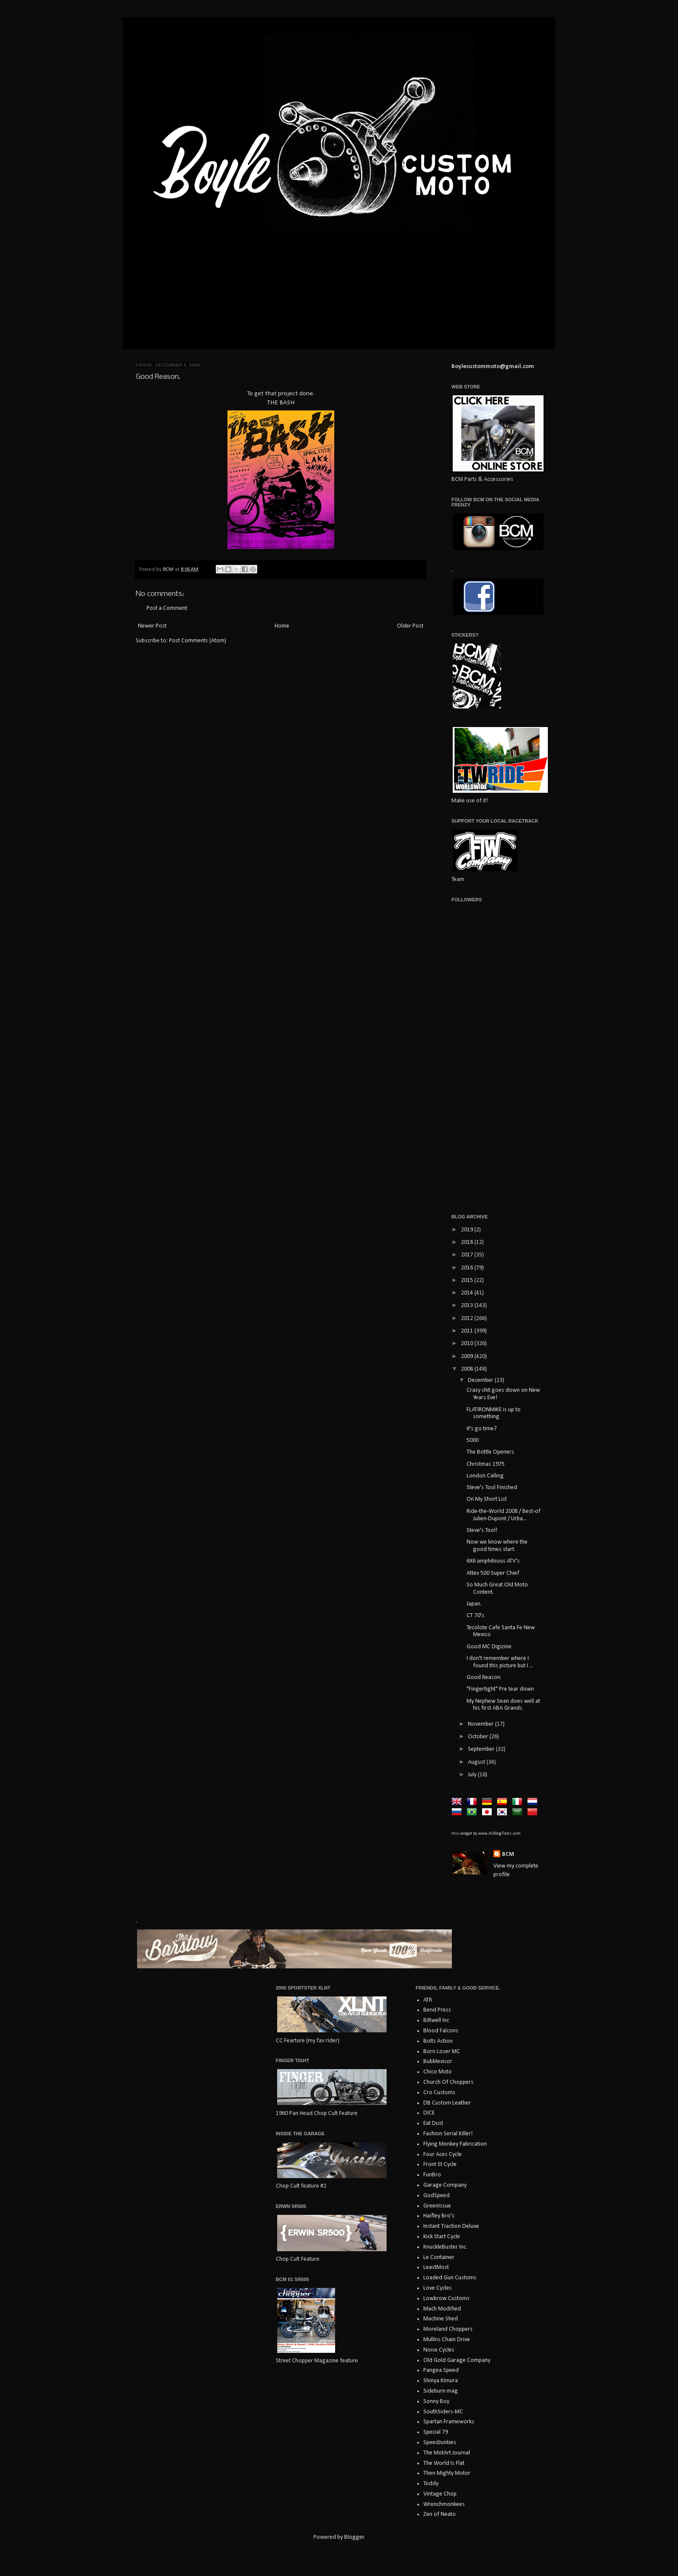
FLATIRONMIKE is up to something (494, 1413)
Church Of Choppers (448, 2082)
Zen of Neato (439, 2514)
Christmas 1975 (486, 1464)
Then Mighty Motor (446, 2473)
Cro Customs (439, 2092)
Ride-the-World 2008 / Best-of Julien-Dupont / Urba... (503, 1515)
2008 (467, 1369)
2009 (467, 1356)
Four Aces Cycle (442, 2154)
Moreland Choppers (448, 2329)
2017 (467, 1255)
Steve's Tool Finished (492, 1487)
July (473, 1775)
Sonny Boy (436, 2401)
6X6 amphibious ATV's (493, 1561)
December (481, 1380)
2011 (467, 1331)
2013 (467, 1305)
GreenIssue (437, 2206)
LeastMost (436, 2267)
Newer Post (152, 626)
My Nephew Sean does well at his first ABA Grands (503, 1705)
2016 (467, 1268)
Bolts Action (438, 2041)
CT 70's (475, 1615)
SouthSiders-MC (443, 2412)
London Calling (485, 1476)
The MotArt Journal (446, 2453)
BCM (508, 1854)
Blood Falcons (440, 2031)
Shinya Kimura (440, 2380)
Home (282, 626)
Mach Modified (442, 2309)
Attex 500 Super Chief (493, 1573)
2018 (467, 1242)
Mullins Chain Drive (446, 2339)
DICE (429, 2113)
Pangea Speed (441, 2370)
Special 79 (435, 2432)
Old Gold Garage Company (456, 2360)
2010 (467, 1343)
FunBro (432, 2175)
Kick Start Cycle (441, 2236)
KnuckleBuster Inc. (445, 2247)
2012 (467, 1318)
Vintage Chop (440, 2494)
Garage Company (445, 2185)
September (482, 1749)
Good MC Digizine (489, 1647)
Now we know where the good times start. (497, 1546)
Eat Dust (433, 2123)
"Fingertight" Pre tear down (500, 1689)
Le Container (438, 2257)
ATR (427, 2000)
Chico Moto (437, 2072)
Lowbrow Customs (446, 2298)
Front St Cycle (440, 2164)
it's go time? (482, 1429)
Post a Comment (167, 608)
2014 (467, 1293)
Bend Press (437, 2010)
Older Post (410, 626)
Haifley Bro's (438, 2216)
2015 (467, 1280)
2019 (467, 1230)
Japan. (474, 1604)
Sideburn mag (440, 2391)
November (481, 1724)
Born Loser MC (441, 2051)
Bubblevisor (437, 2061)
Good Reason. (484, 1677)
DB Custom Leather (447, 2103)
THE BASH (280, 402)
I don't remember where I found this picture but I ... (500, 1662)
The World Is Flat (443, 2463)
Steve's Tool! (482, 1530)
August (477, 1762)
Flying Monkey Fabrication (455, 2144)
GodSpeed (436, 2195)
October (478, 1736)
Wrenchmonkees (444, 2504)
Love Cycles (437, 2288)
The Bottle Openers (490, 1452)
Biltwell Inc (436, 2020)
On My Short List (487, 1499)
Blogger (354, 2537)
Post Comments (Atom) (197, 641)
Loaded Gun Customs (450, 2278)
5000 (473, 1440)
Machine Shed (440, 2319)
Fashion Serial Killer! (448, 2134)
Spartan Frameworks (448, 2422)
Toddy (430, 2483)
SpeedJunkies (439, 2442)
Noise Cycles (438, 2350)
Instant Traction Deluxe (451, 2226)
